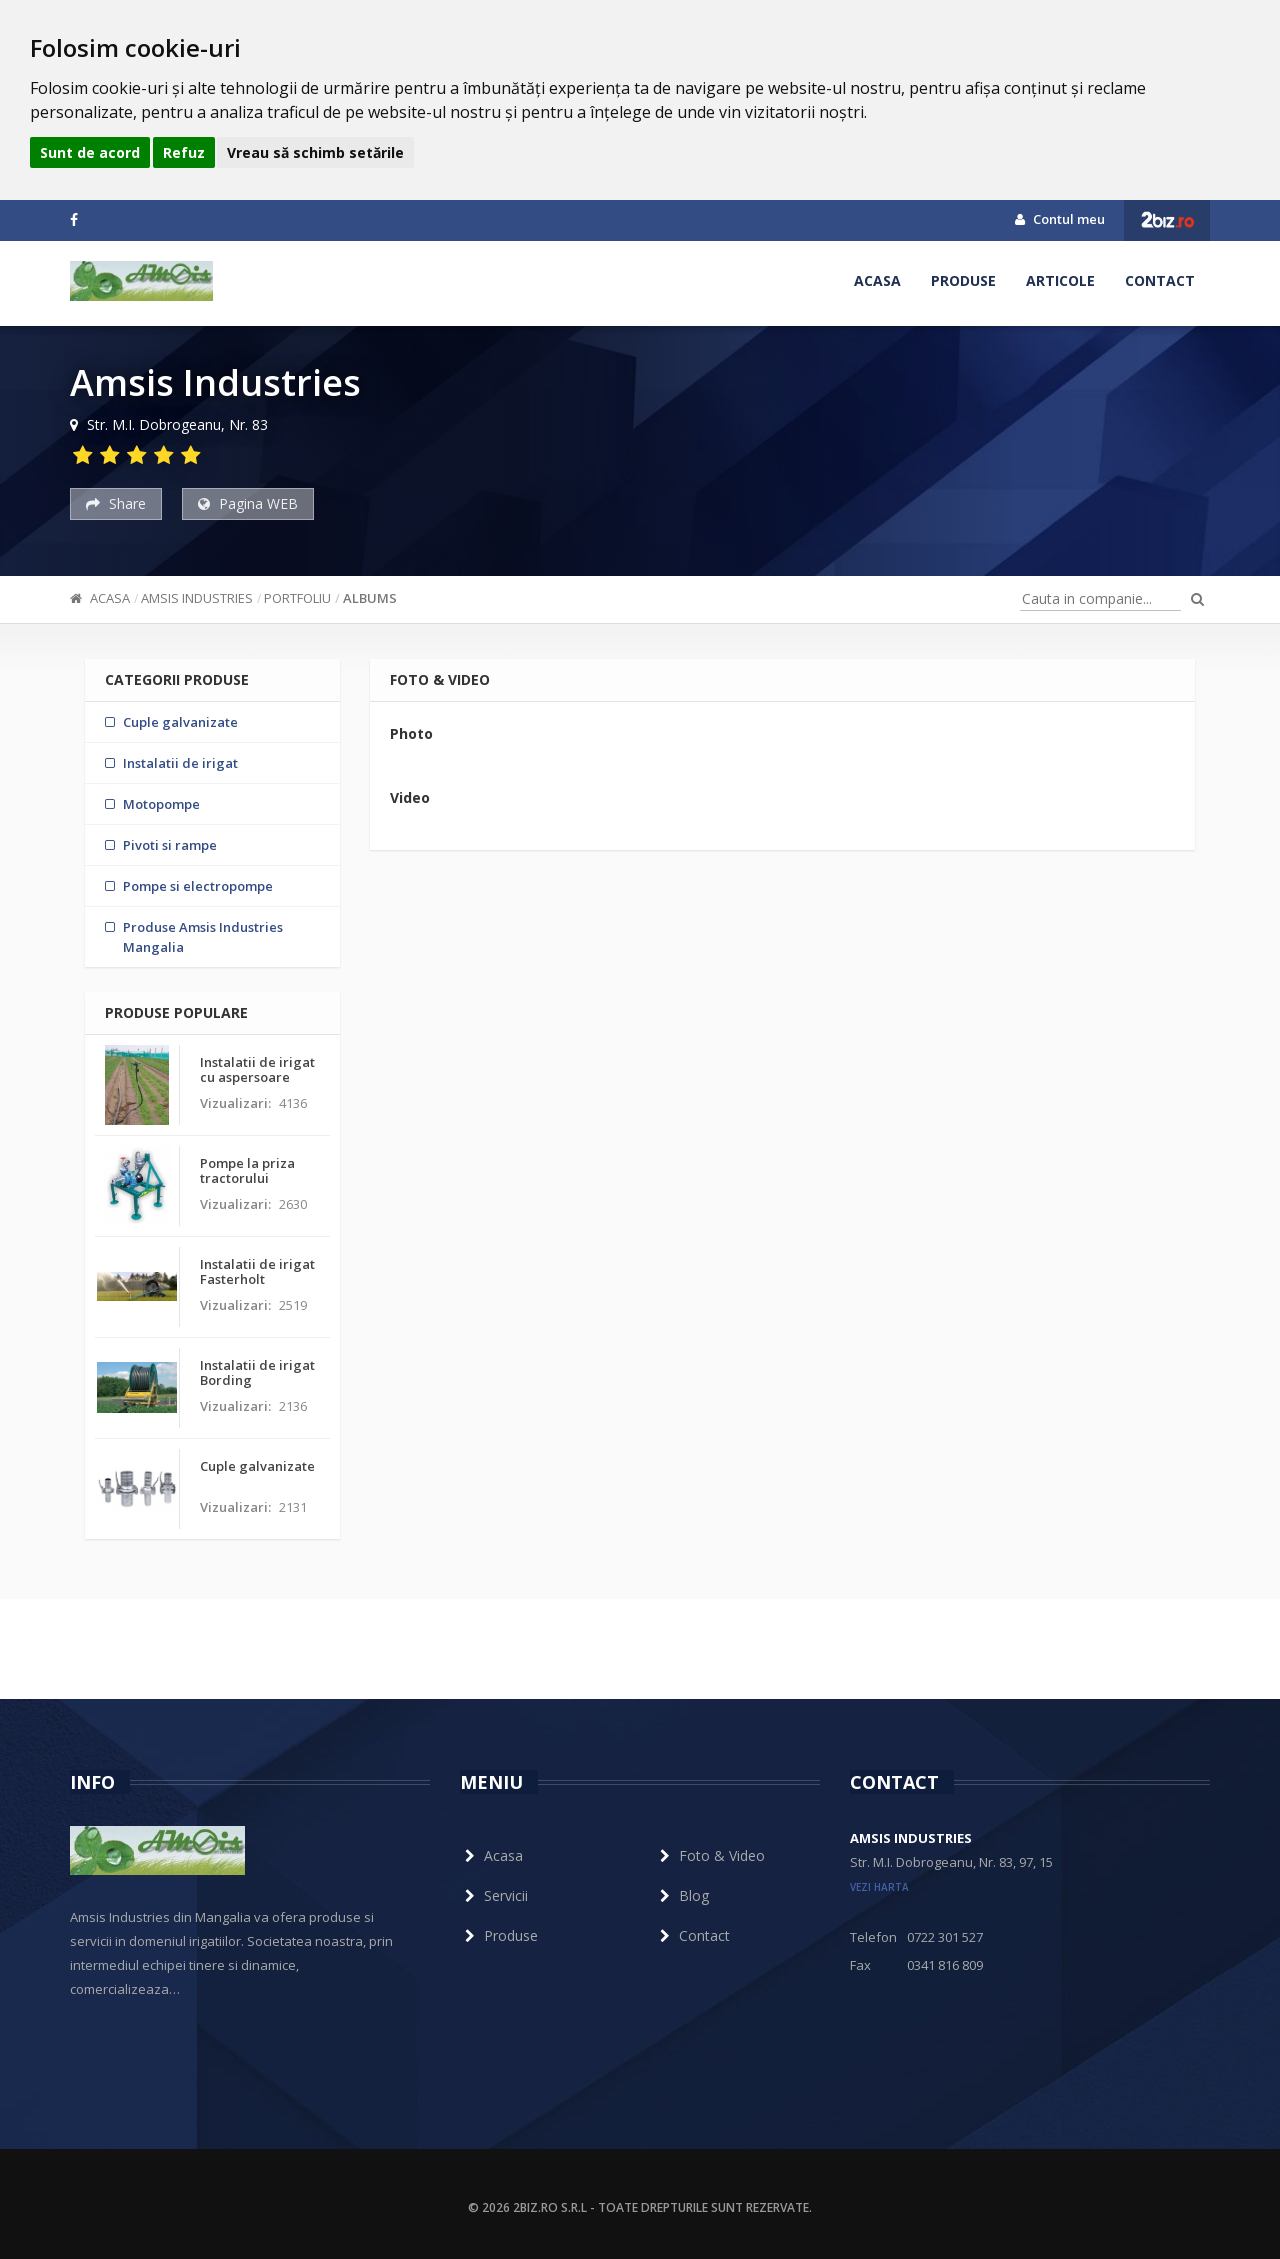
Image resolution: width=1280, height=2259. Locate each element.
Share (116, 503)
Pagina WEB (248, 503)
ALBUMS (370, 598)
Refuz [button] (184, 152)
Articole (1060, 280)
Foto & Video (710, 1855)
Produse (963, 280)
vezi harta (879, 1887)
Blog (682, 1895)
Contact (1160, 280)
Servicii (494, 1895)
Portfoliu (297, 598)
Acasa (877, 280)
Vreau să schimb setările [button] (315, 152)
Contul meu (1060, 219)
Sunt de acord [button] (90, 152)
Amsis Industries (197, 598)
